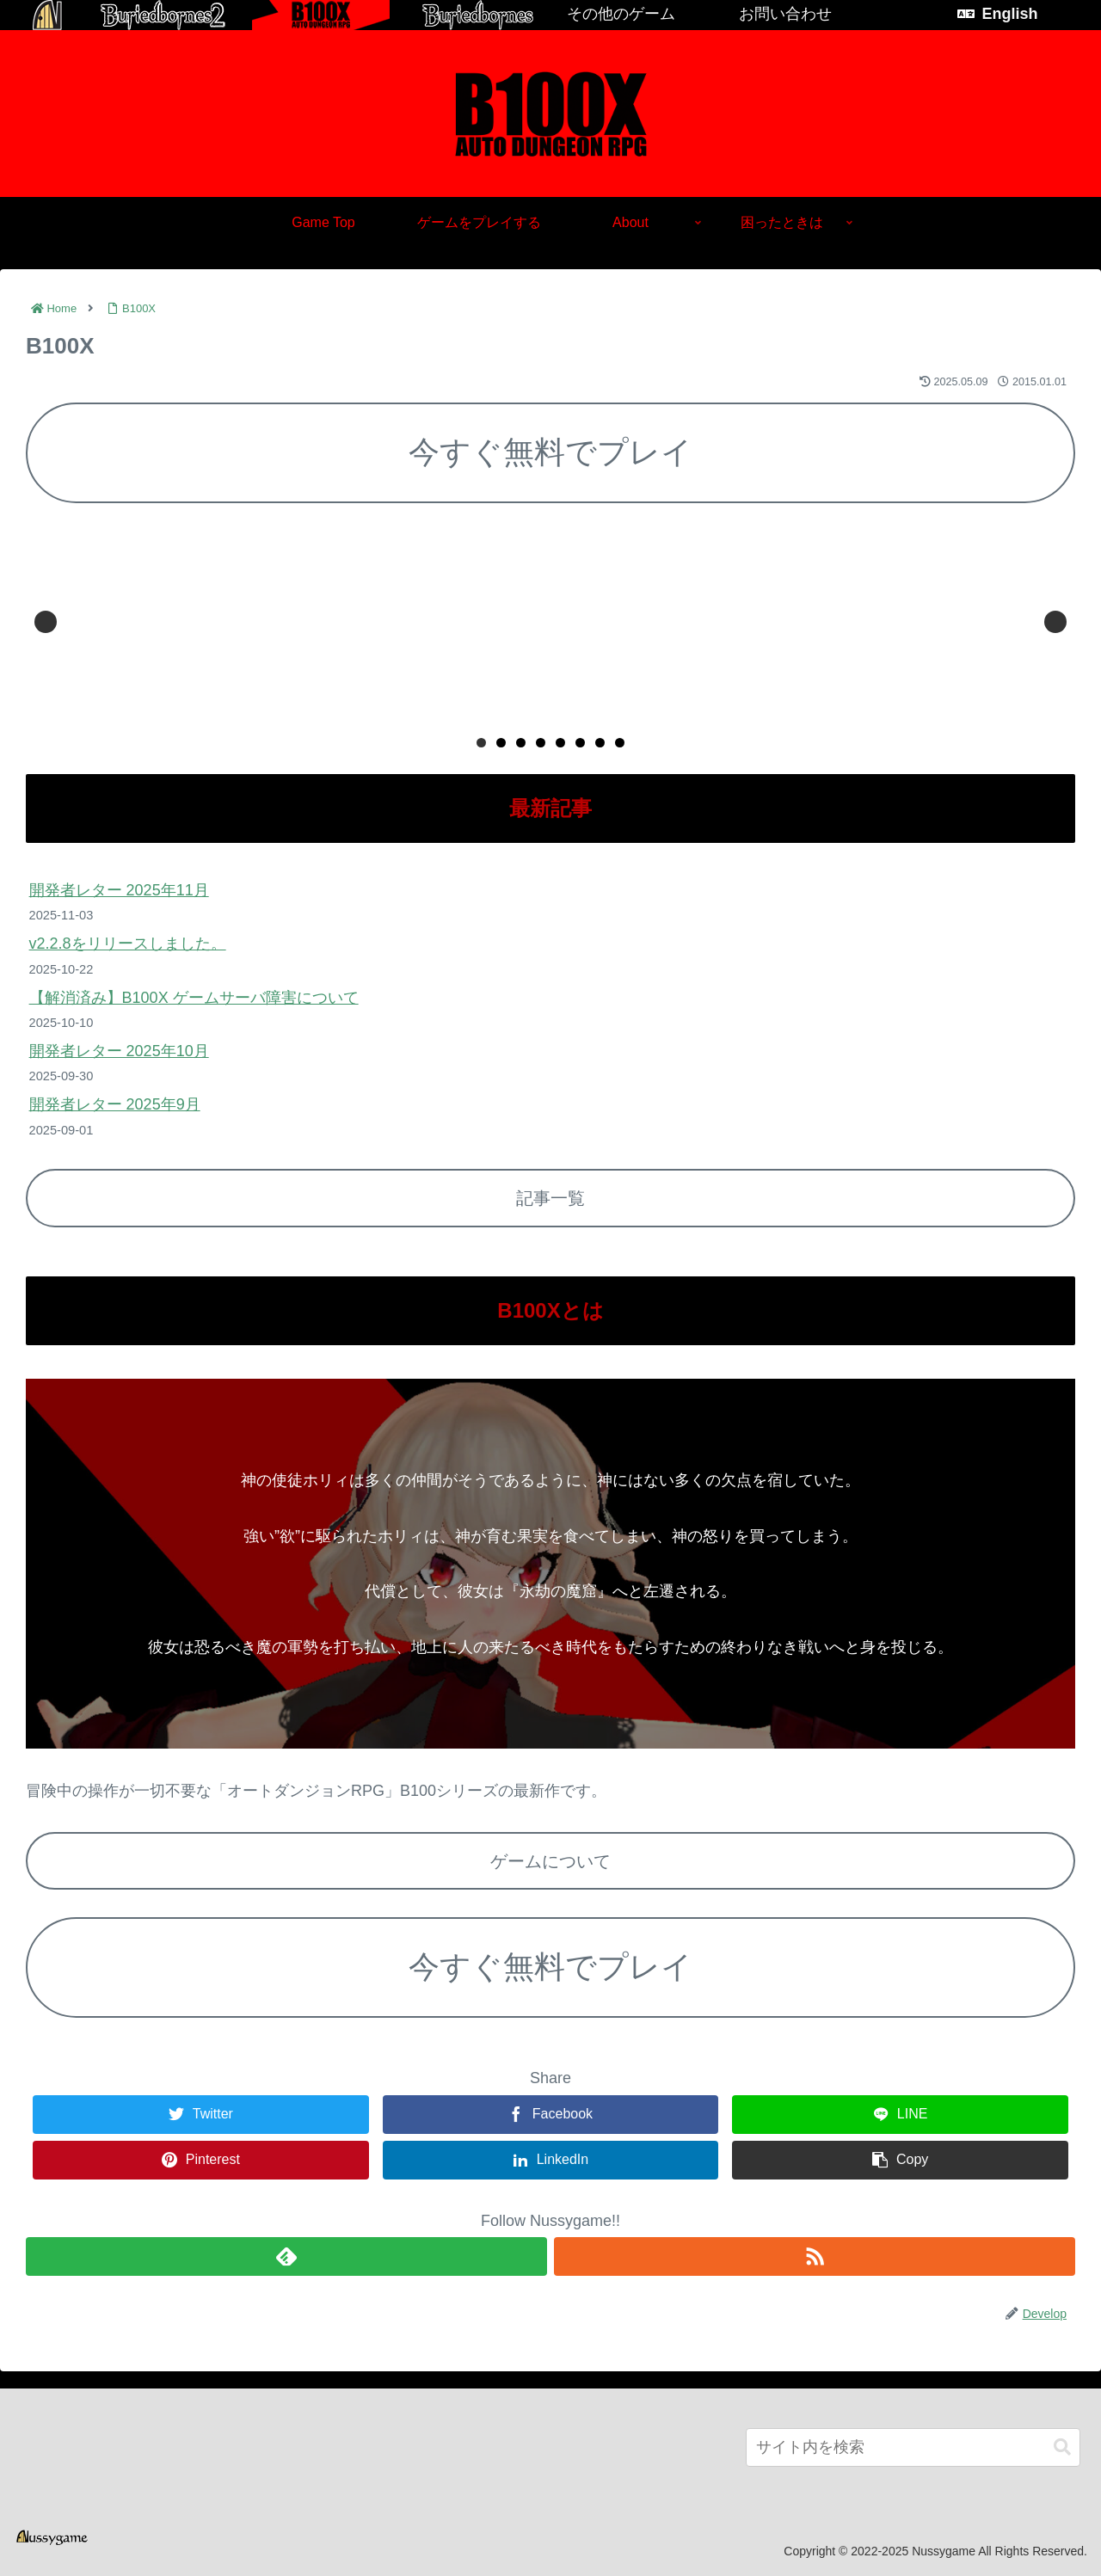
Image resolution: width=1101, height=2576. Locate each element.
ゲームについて (550, 1861)
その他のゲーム (621, 13)
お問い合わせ (785, 13)
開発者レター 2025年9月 (114, 1104)
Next (1055, 622)
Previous (45, 622)
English (1009, 13)
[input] (913, 2447)
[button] (1062, 2447)
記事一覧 (550, 1198)
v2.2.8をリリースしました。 (127, 943)
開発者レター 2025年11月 (119, 890)
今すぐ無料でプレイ (550, 452)
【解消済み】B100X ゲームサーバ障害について (194, 997)
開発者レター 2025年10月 (119, 1051)
